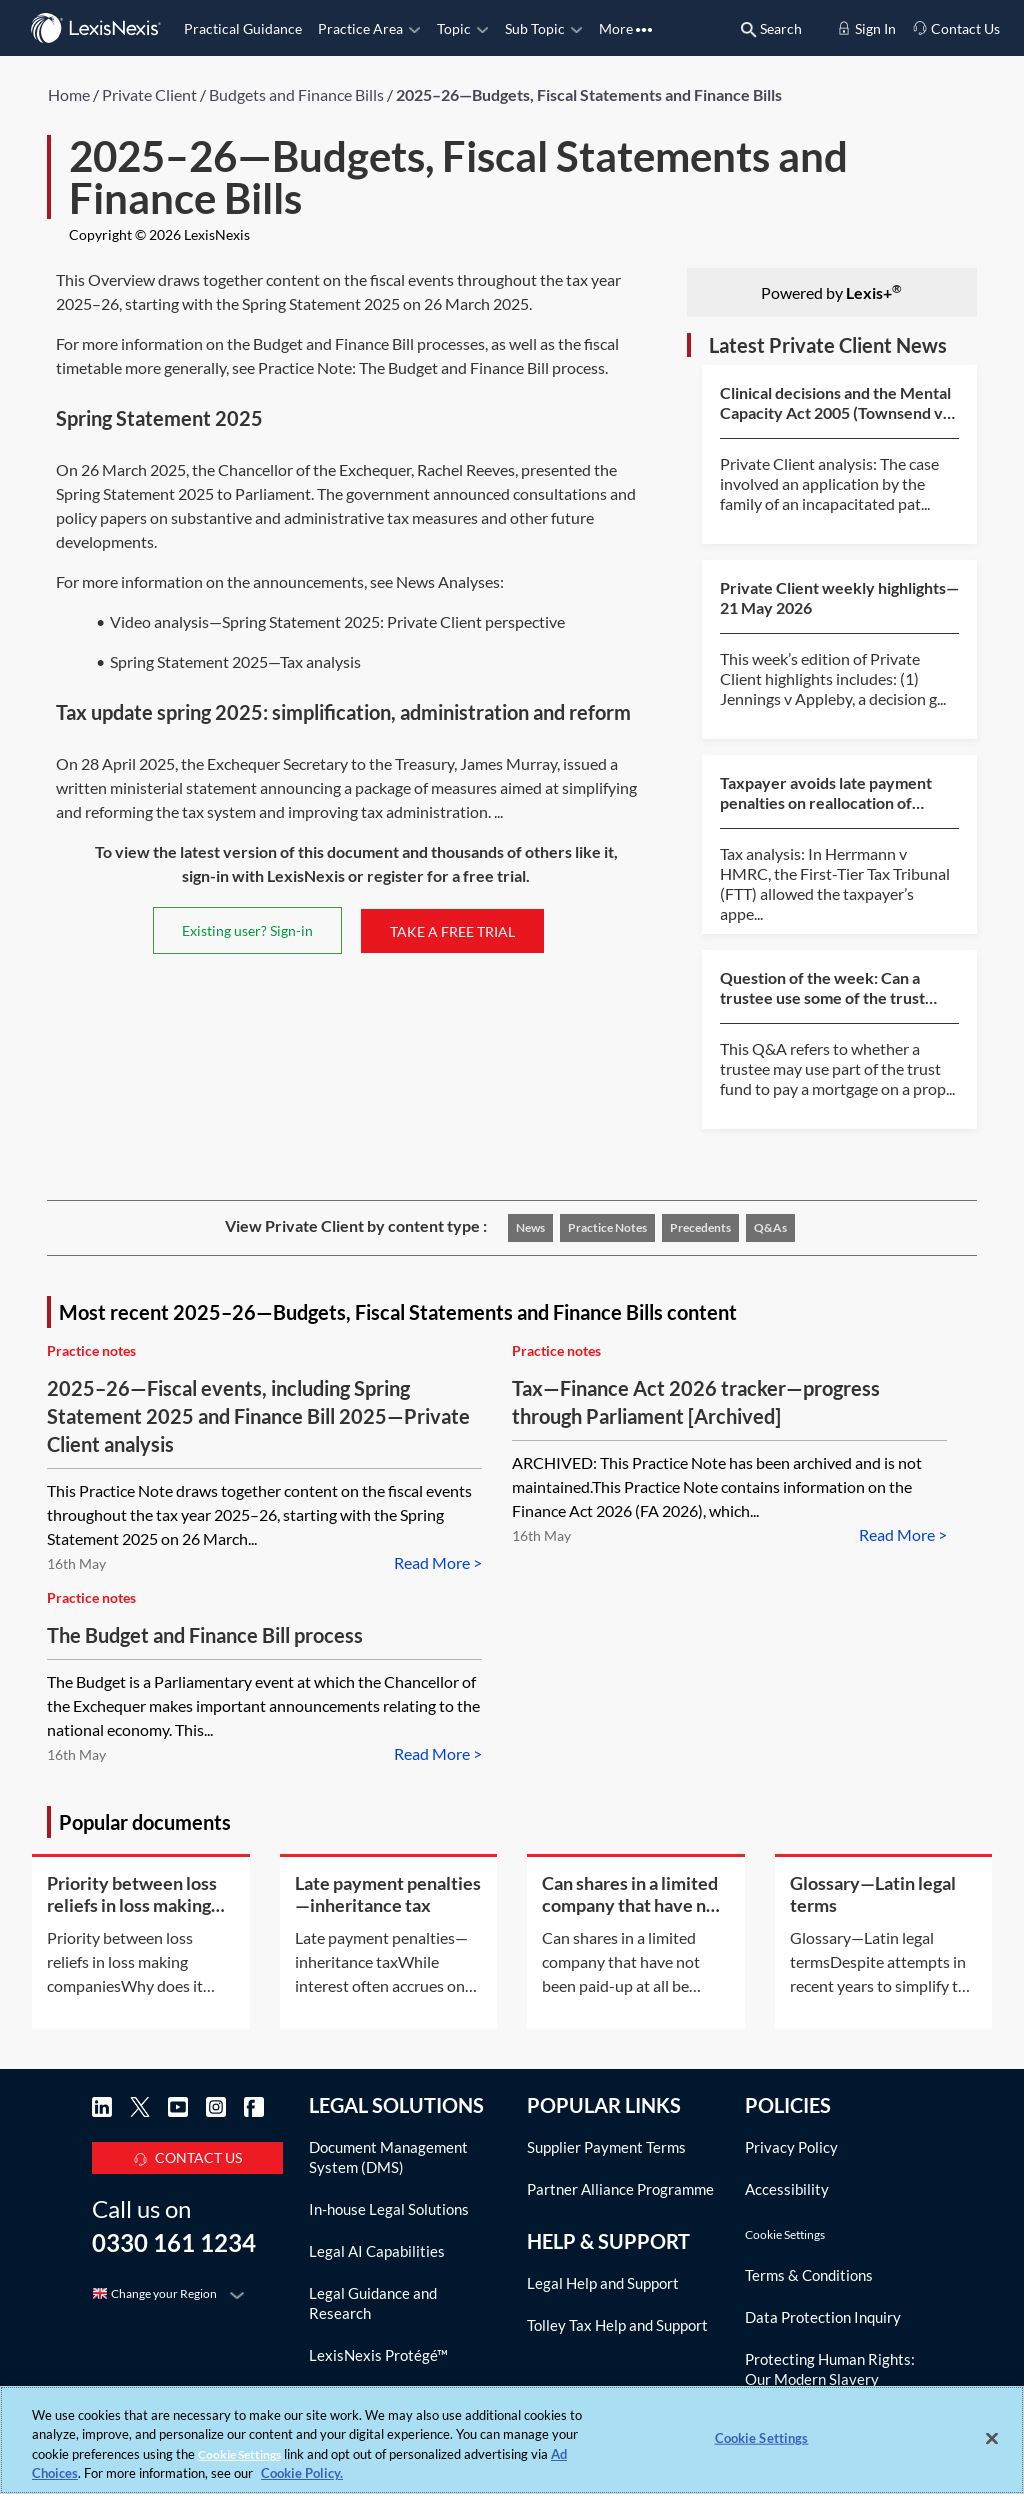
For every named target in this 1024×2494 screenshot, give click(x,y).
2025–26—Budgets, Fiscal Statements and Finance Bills (589, 94)
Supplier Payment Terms (606, 2147)
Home (69, 94)
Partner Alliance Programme (620, 2189)
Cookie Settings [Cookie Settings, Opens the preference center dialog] (762, 2438)
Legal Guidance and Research (373, 2303)
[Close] (992, 2438)
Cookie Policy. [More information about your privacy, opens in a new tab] (302, 2473)
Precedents (700, 1227)
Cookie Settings (785, 2235)
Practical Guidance (243, 28)
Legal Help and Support (603, 2283)
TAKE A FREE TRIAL (452, 930)
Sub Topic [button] (544, 28)
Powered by (831, 291)
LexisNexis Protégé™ (378, 2355)
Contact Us (956, 28)
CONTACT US (187, 2154)
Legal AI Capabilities (377, 2251)
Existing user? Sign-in (247, 930)
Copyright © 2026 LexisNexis (159, 234)
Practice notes (607, 1227)
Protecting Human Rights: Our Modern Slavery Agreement (830, 2379)
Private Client (149, 94)
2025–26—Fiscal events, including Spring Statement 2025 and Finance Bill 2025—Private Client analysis (258, 1416)
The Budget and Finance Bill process (205, 1635)
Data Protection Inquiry (823, 2317)
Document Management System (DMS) (388, 2157)
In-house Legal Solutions (389, 2209)
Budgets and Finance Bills (296, 94)
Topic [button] (463, 28)
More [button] (625, 28)
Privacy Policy (791, 2147)
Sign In (866, 28)
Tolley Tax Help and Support (617, 2325)
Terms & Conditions (809, 2275)
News (530, 1227)
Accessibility (787, 2189)
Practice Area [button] (369, 28)
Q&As (770, 1227)
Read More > (438, 1562)
